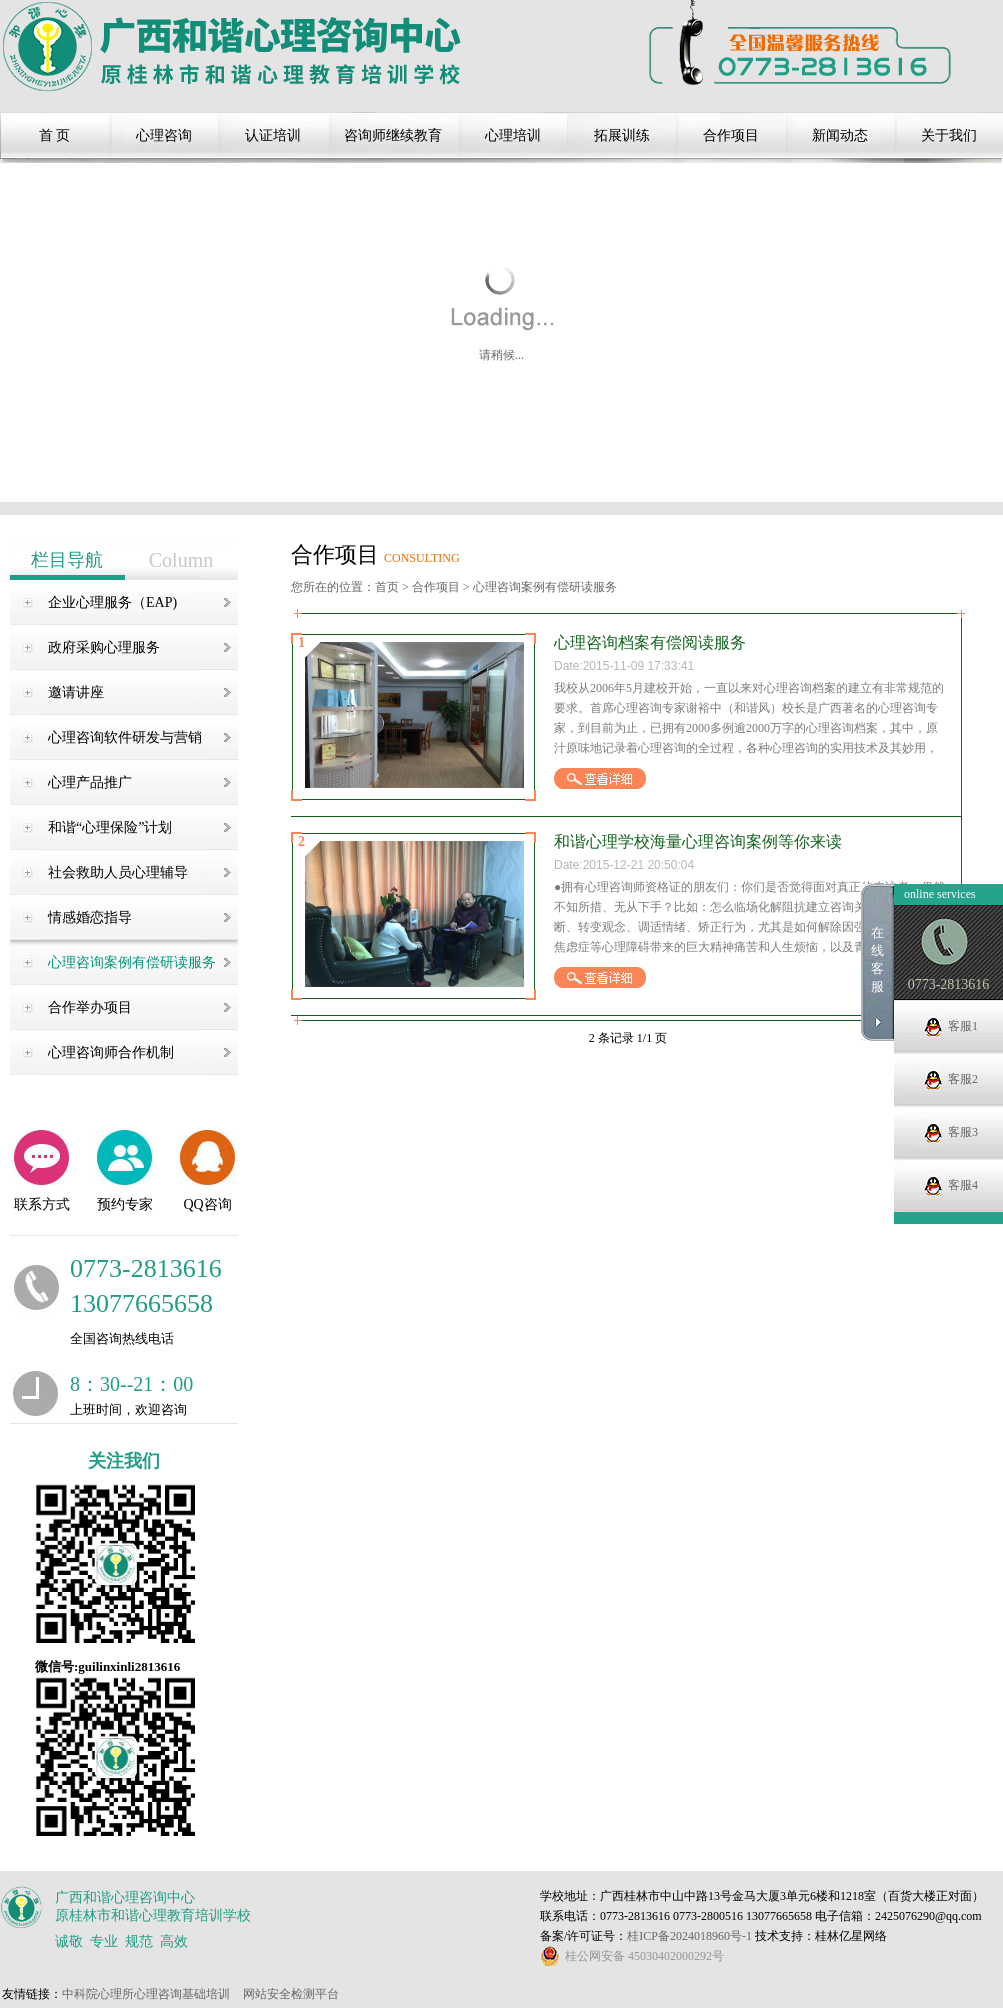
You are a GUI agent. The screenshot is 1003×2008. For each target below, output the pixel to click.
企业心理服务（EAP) (112, 602)
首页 (387, 587)
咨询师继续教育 (393, 135)
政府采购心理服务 (104, 647)
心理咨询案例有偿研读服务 (132, 962)
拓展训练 (622, 135)
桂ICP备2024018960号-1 (691, 1936)
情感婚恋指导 (90, 917)
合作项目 (731, 135)
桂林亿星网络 (851, 1936)
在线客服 (877, 959)
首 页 (55, 135)
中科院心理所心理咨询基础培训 (146, 1994)
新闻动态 (840, 135)
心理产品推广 (90, 782)
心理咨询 (164, 135)
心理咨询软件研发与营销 (125, 737)
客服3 (963, 1132)
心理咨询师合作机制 (111, 1052)
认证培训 (273, 135)
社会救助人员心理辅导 (118, 872)
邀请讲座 (76, 692)
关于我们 (949, 135)
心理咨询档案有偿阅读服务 (650, 642)
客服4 (963, 1185)
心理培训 (513, 135)
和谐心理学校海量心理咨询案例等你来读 (698, 841)
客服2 (963, 1079)
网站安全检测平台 (291, 1994)
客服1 (963, 1026)
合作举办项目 (90, 1007)
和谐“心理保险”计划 (110, 827)
